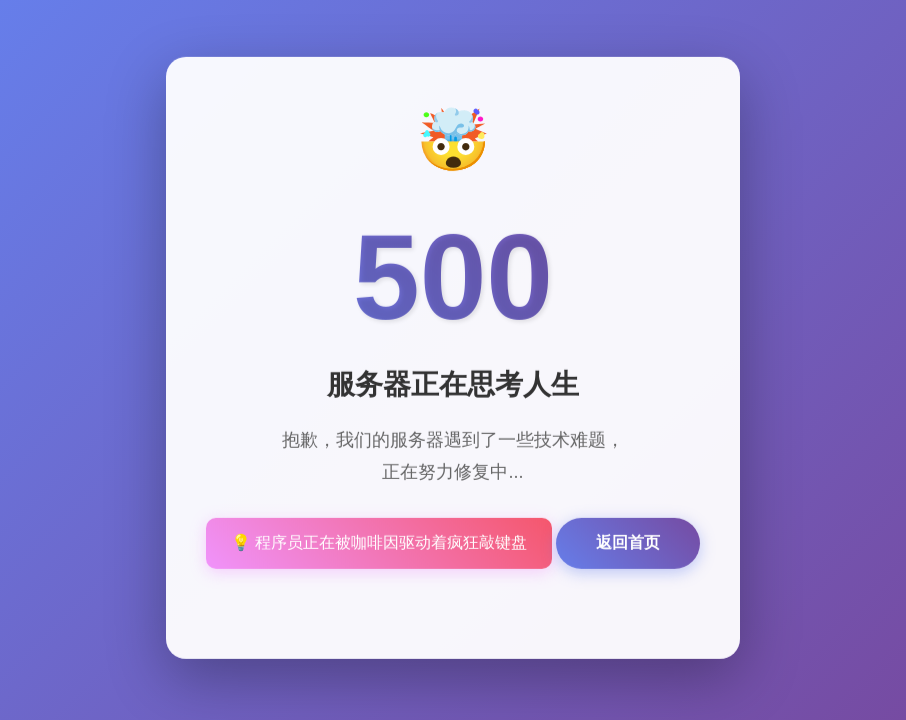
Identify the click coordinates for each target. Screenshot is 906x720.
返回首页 (628, 543)
